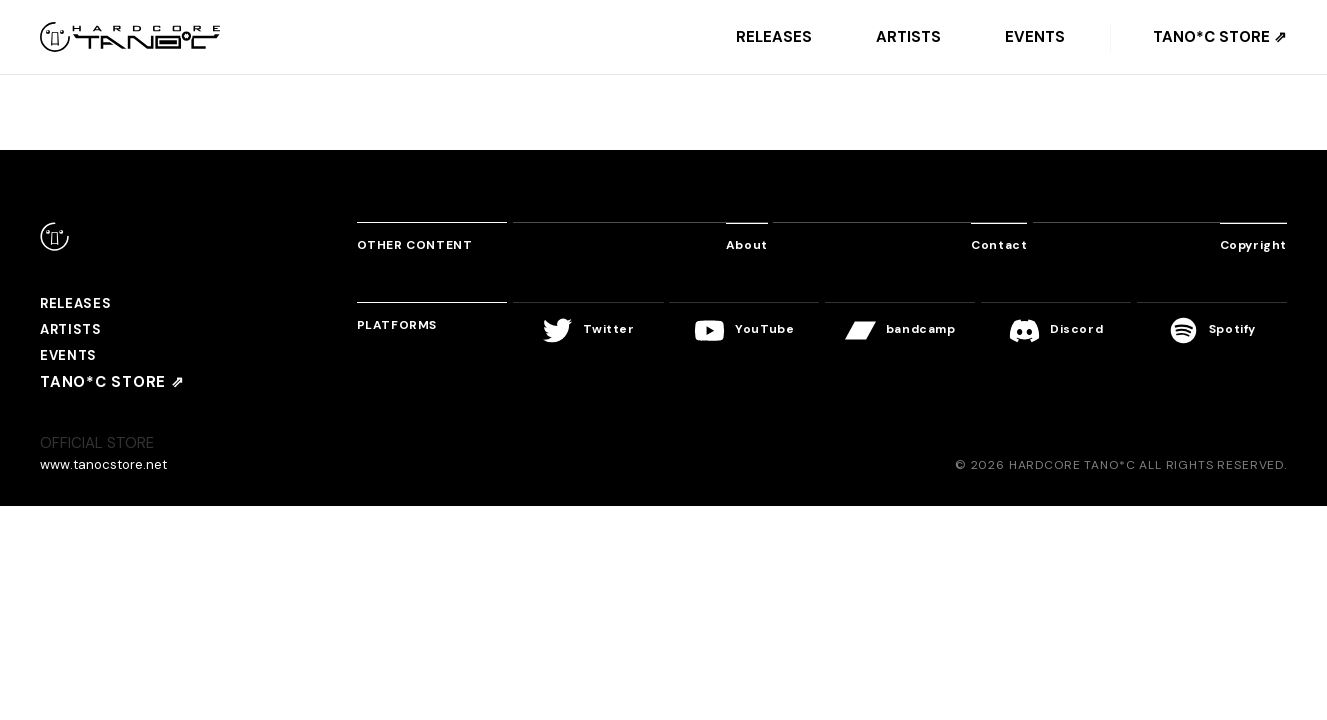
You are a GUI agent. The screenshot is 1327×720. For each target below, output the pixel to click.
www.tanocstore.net (110, 474)
